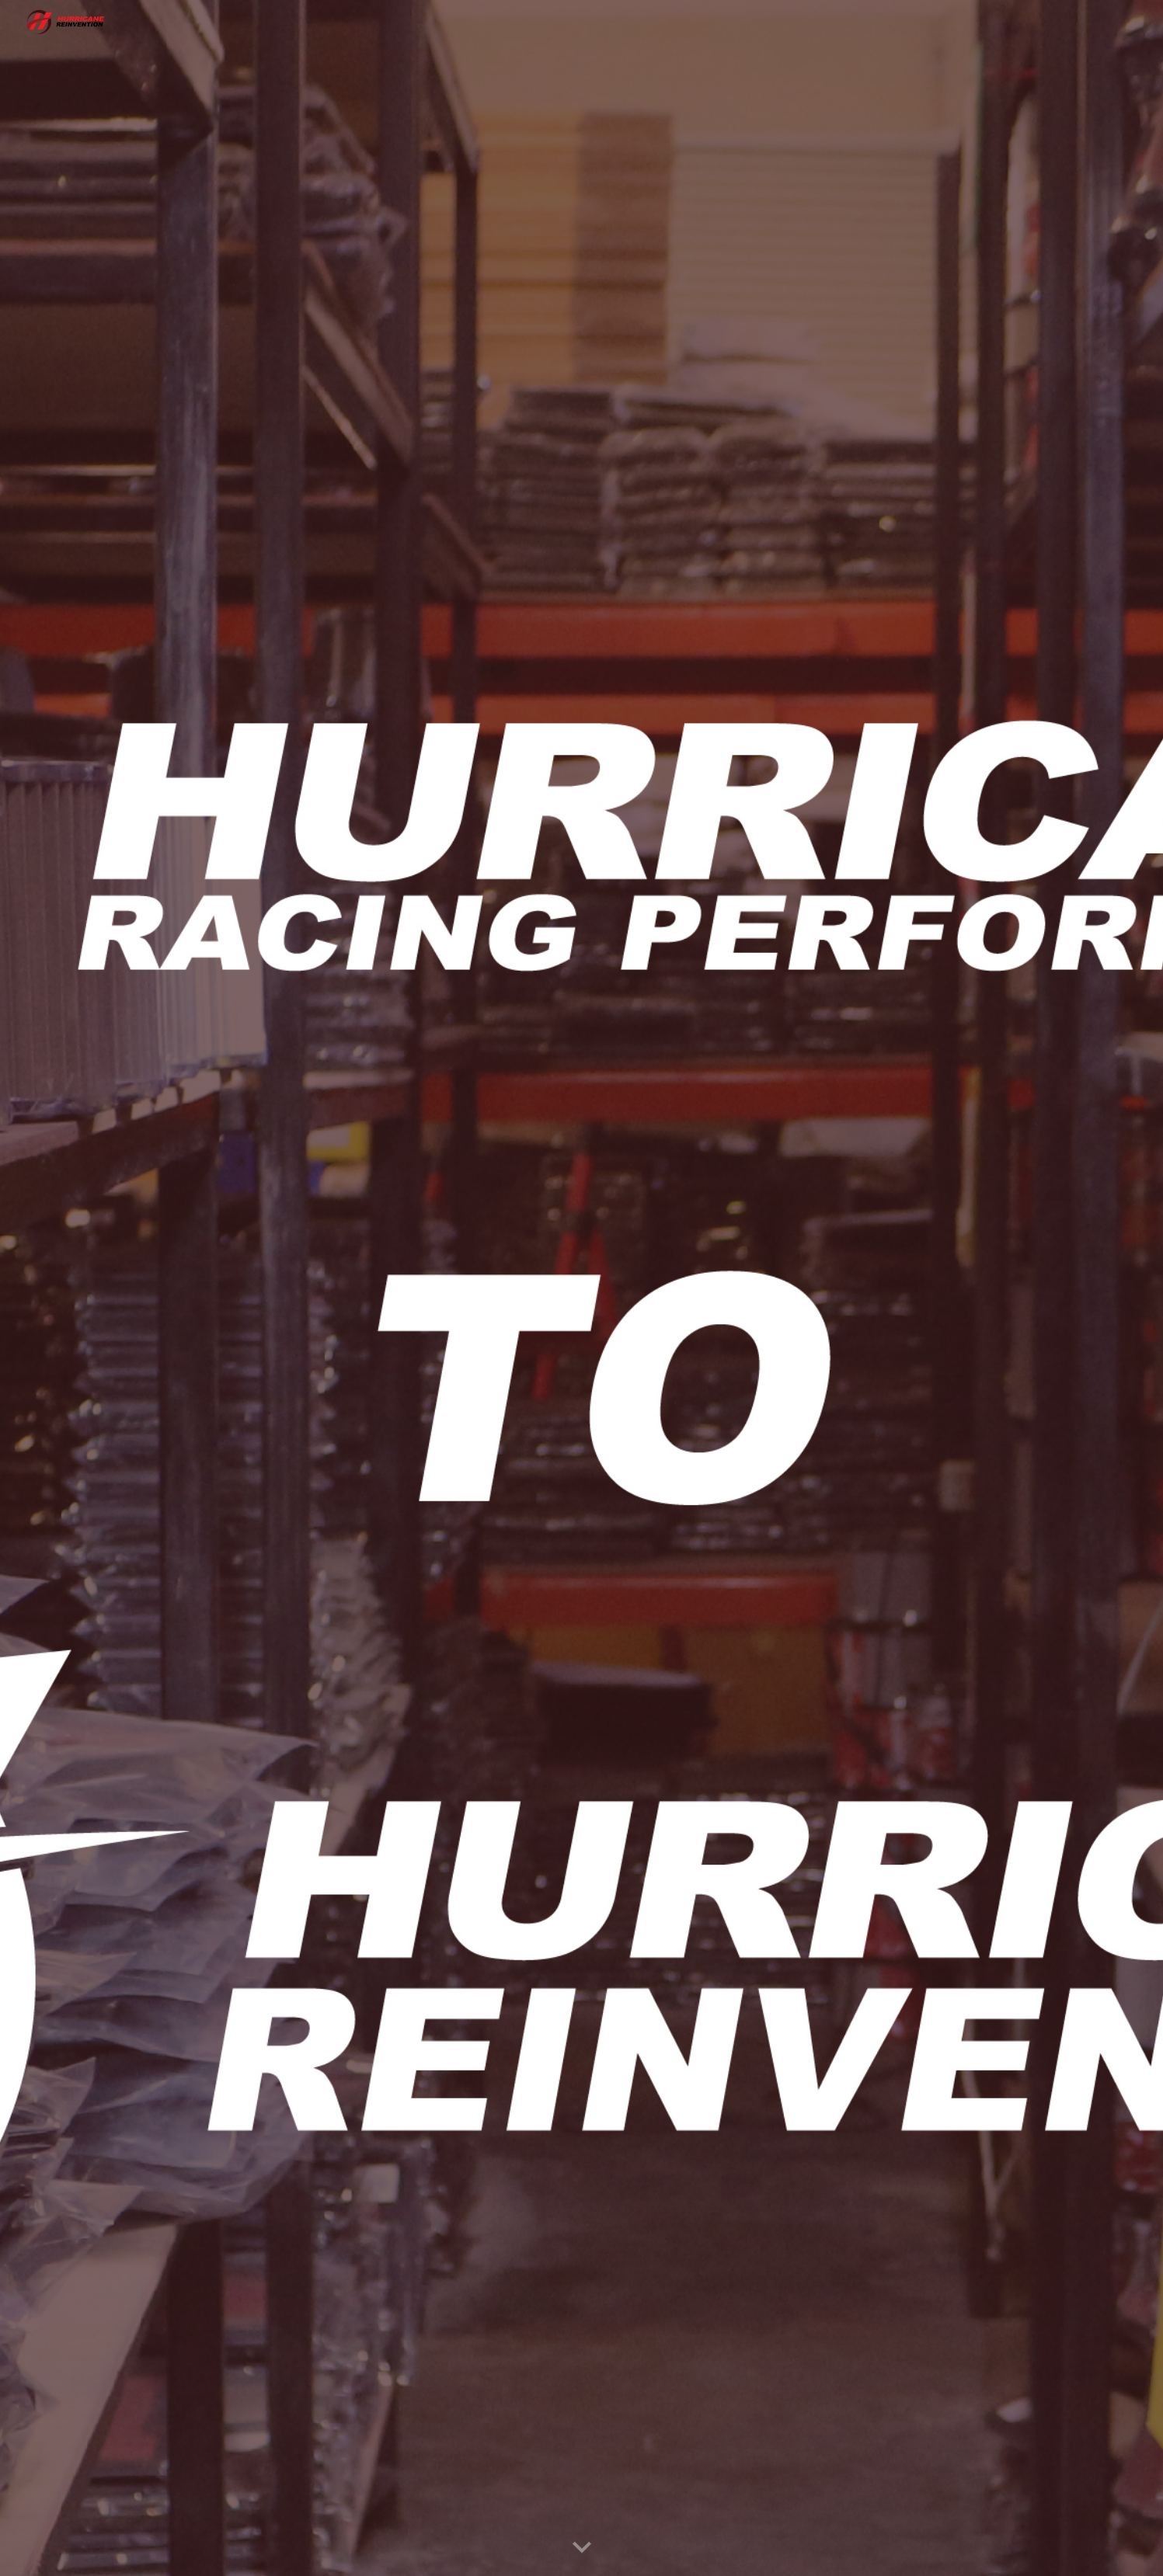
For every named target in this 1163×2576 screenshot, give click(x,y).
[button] (582, 2548)
